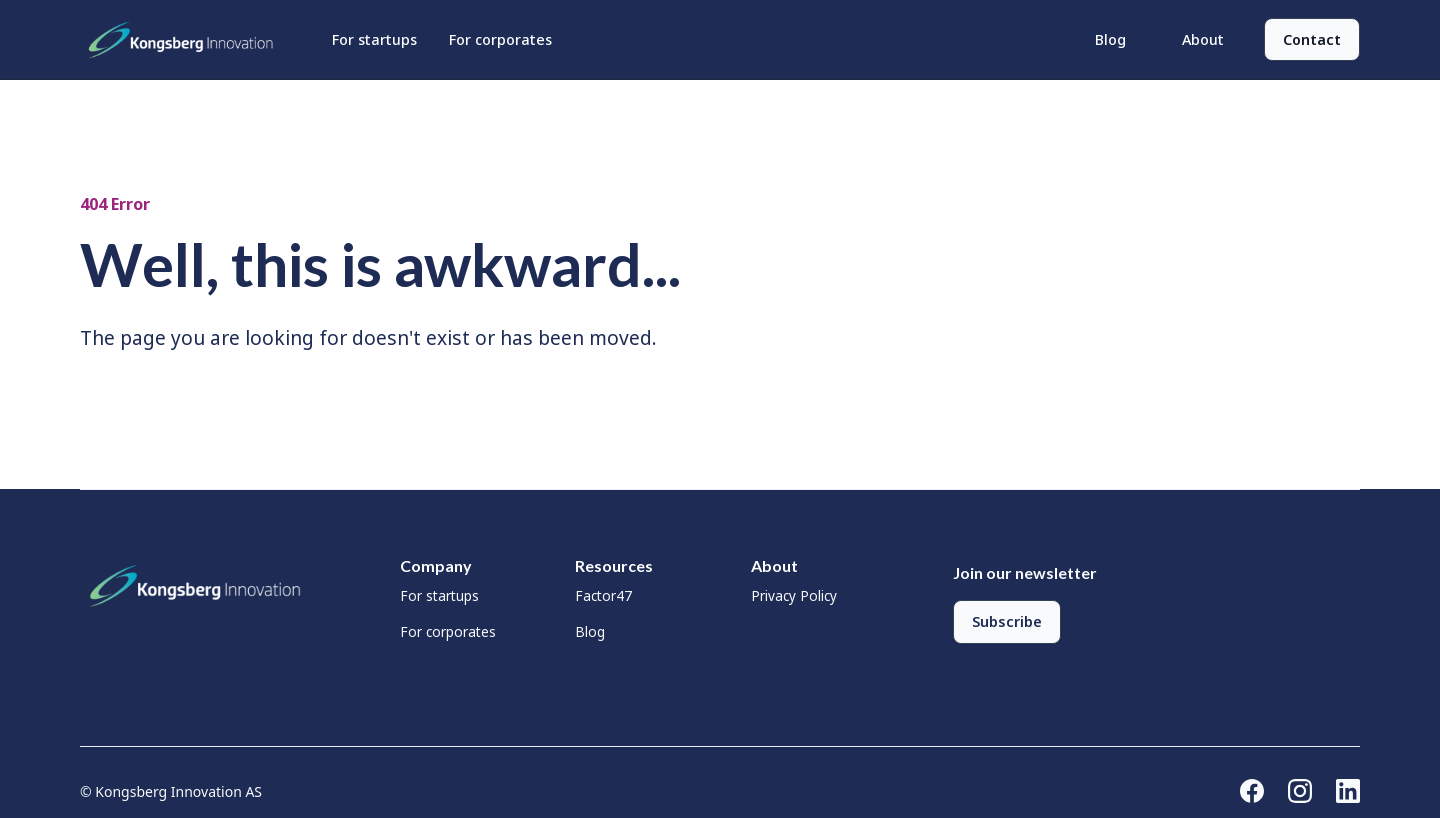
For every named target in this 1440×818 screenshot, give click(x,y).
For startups (374, 39)
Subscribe (1007, 621)
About (1203, 39)
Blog (1110, 39)
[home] (186, 40)
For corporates (500, 39)
